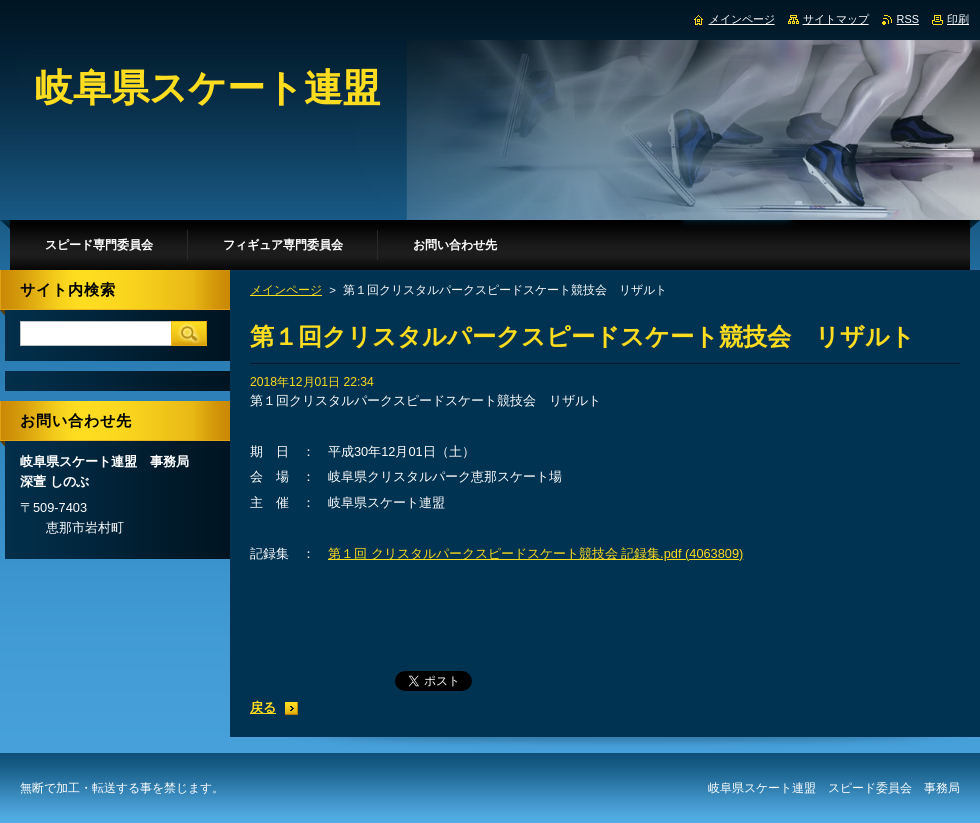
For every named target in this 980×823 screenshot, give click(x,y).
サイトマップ (836, 19)
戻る (263, 707)
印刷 (958, 19)
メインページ (286, 290)
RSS (908, 19)
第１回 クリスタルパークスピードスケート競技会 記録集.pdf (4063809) (535, 553)
